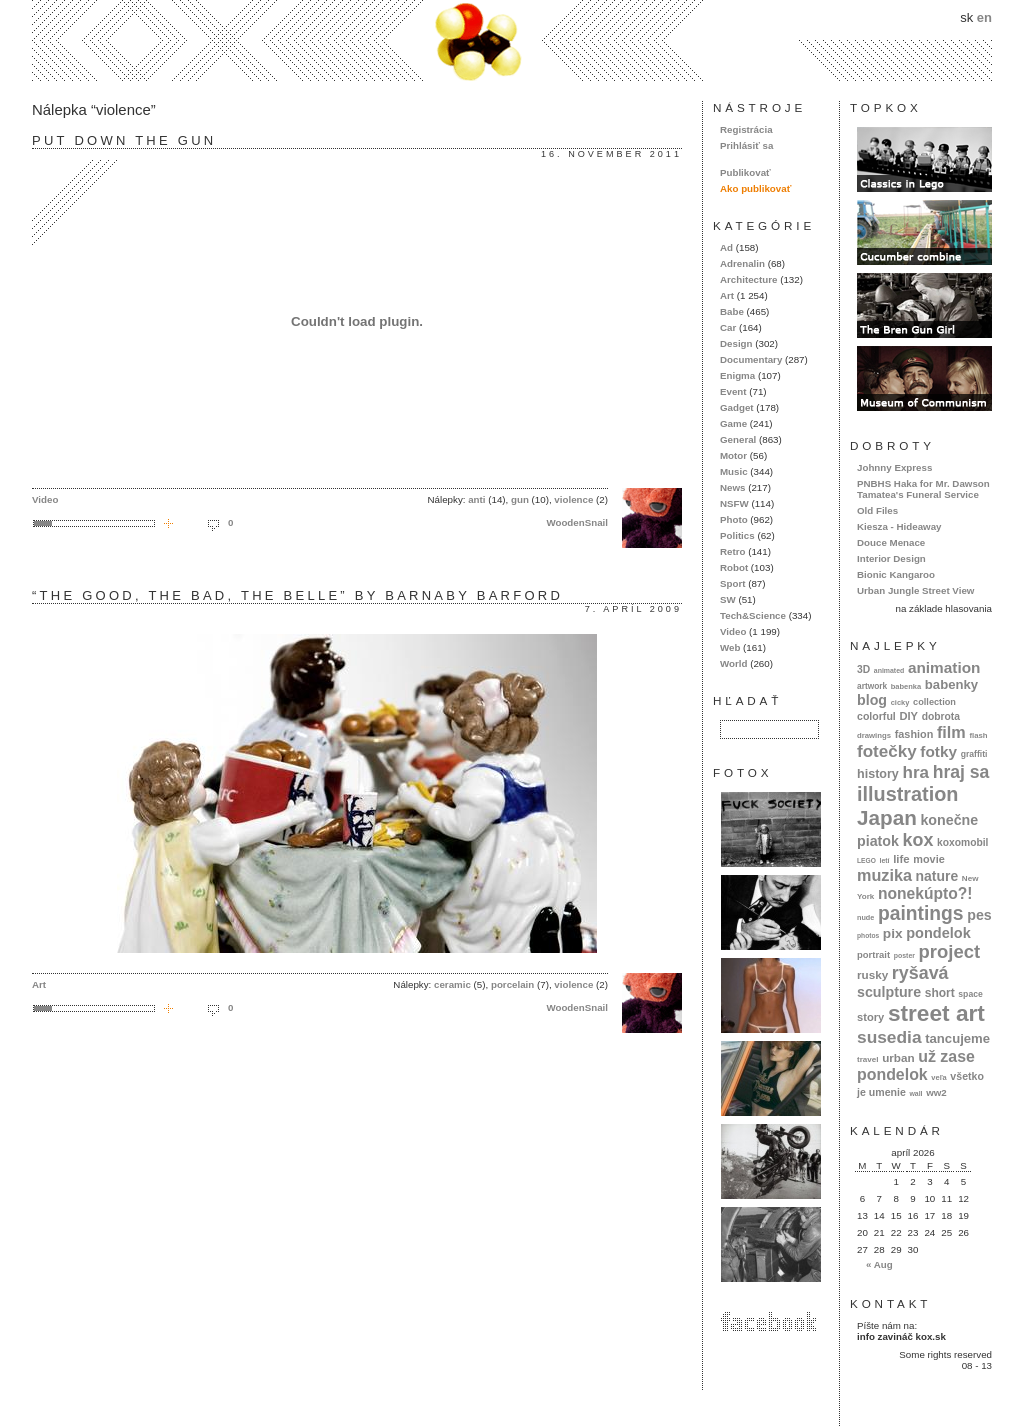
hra (915, 772)
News (732, 487)
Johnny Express (894, 467)
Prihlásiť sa (746, 145)
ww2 (936, 1092)
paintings (921, 913)
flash (978, 735)
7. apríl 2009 (633, 609)
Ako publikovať (755, 188)
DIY (908, 716)
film (951, 732)
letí (885, 860)
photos (868, 935)
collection (934, 702)
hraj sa (961, 772)
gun (520, 499)
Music (734, 471)
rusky (872, 974)
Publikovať (745, 172)
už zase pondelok (916, 1065)
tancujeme (957, 1038)
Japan (887, 817)
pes (979, 915)
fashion (914, 734)
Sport (732, 583)
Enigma (737, 375)
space (970, 994)
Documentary (751, 359)
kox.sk (512, 40)
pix (893, 933)
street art (936, 1013)
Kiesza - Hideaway (899, 526)
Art (39, 984)
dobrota (941, 716)
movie (928, 859)
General (738, 439)
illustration (907, 794)
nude (865, 917)
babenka (906, 686)
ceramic (452, 984)
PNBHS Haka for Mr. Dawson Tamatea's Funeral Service (923, 489)
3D (863, 669)
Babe (732, 311)
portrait (873, 954)
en (984, 17)
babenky (951, 684)
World (733, 663)
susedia (889, 1037)
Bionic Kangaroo (896, 574)
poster (904, 955)
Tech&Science (753, 615)
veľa (938, 1077)
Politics (737, 535)
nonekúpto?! (925, 893)
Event (733, 391)
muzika (884, 875)
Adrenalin (742, 263)
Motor (733, 455)
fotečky (887, 751)
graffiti (974, 754)
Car (728, 327)
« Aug (879, 1264)
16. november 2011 (611, 154)
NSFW (734, 503)
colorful (876, 716)
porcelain (512, 984)
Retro (732, 551)
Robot (734, 567)
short (940, 993)
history (878, 774)
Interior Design (891, 558)
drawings (874, 735)
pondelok (938, 933)
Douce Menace (891, 542)
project (949, 951)
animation (944, 667)
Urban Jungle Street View (915, 590)
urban (898, 1057)
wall (915, 1093)
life (901, 859)
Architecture (748, 279)
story (870, 1017)
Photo (734, 519)
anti (476, 499)
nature (937, 876)
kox (918, 840)
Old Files (877, 510)
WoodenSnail (577, 522)
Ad (726, 247)
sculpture (889, 992)
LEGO (866, 860)
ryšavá (920, 973)
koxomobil (963, 842)
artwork (872, 686)
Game (733, 423)
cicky (900, 702)
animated (889, 670)
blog (872, 700)
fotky (938, 751)
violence (573, 499)
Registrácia (746, 129)
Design (736, 343)
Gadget (737, 407)
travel (868, 1059)
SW (728, 599)
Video (45, 499)
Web (730, 647)
